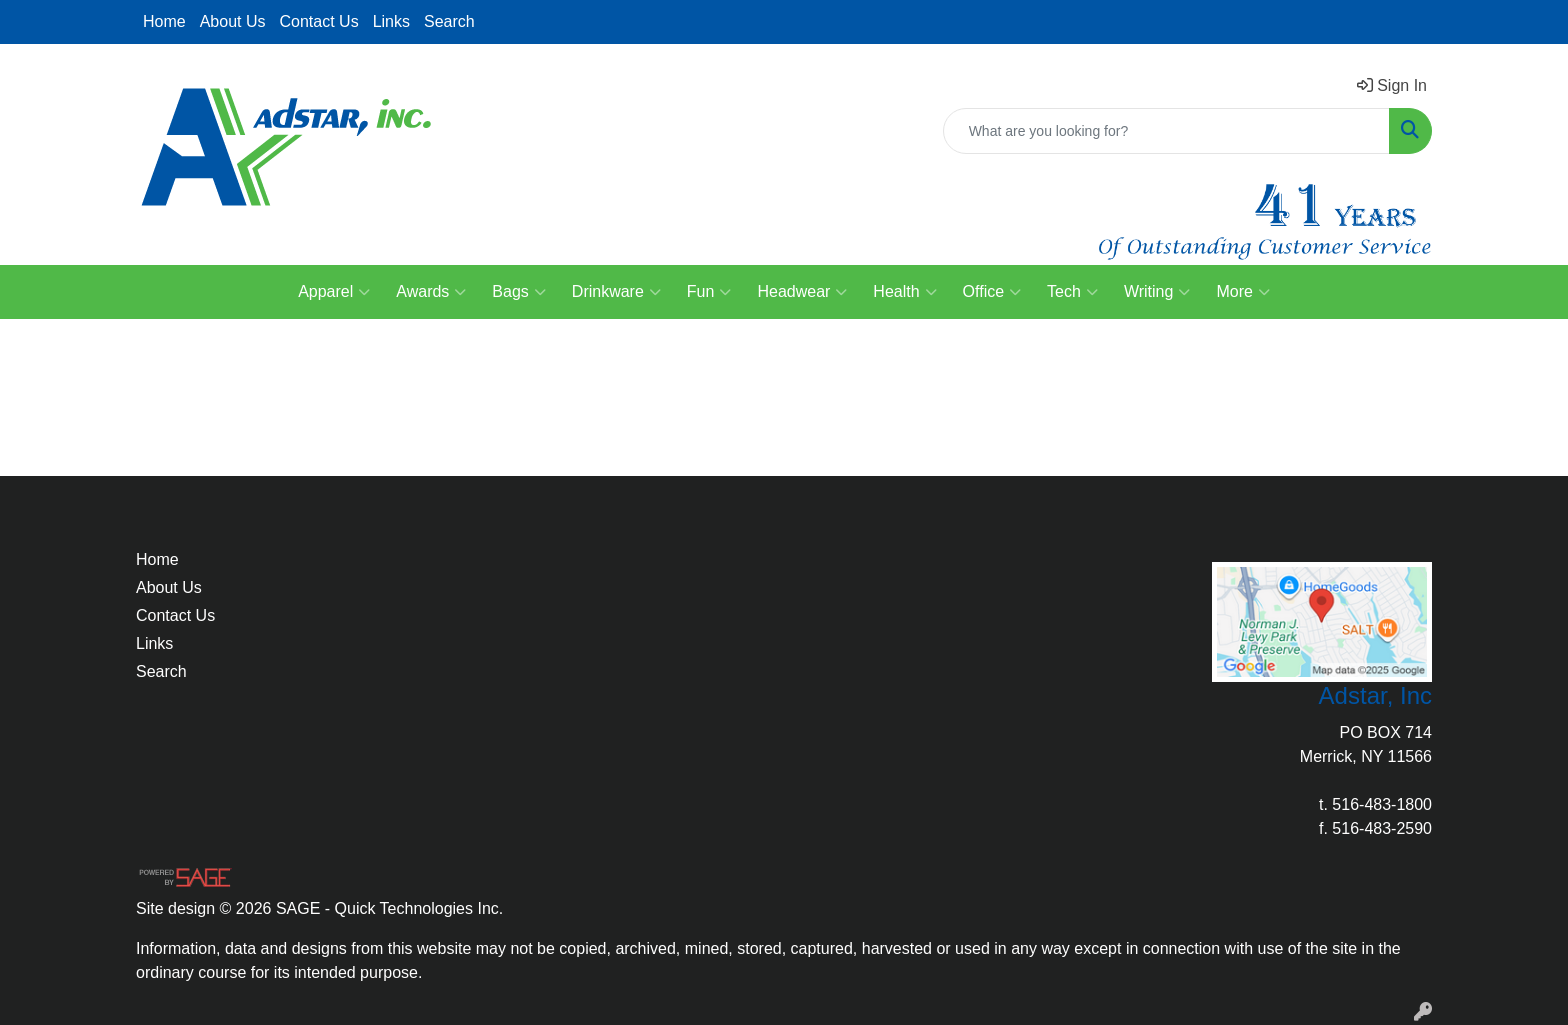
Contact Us (319, 21)
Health (904, 292)
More (1242, 292)
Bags (518, 292)
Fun (709, 292)
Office (992, 292)
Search (449, 21)
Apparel (334, 292)
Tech (1072, 292)
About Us (233, 21)
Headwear (802, 292)
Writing (1157, 292)
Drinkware (616, 292)
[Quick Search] (1166, 131)
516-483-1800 (1382, 804)
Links (391, 21)
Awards (431, 292)
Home (164, 21)
